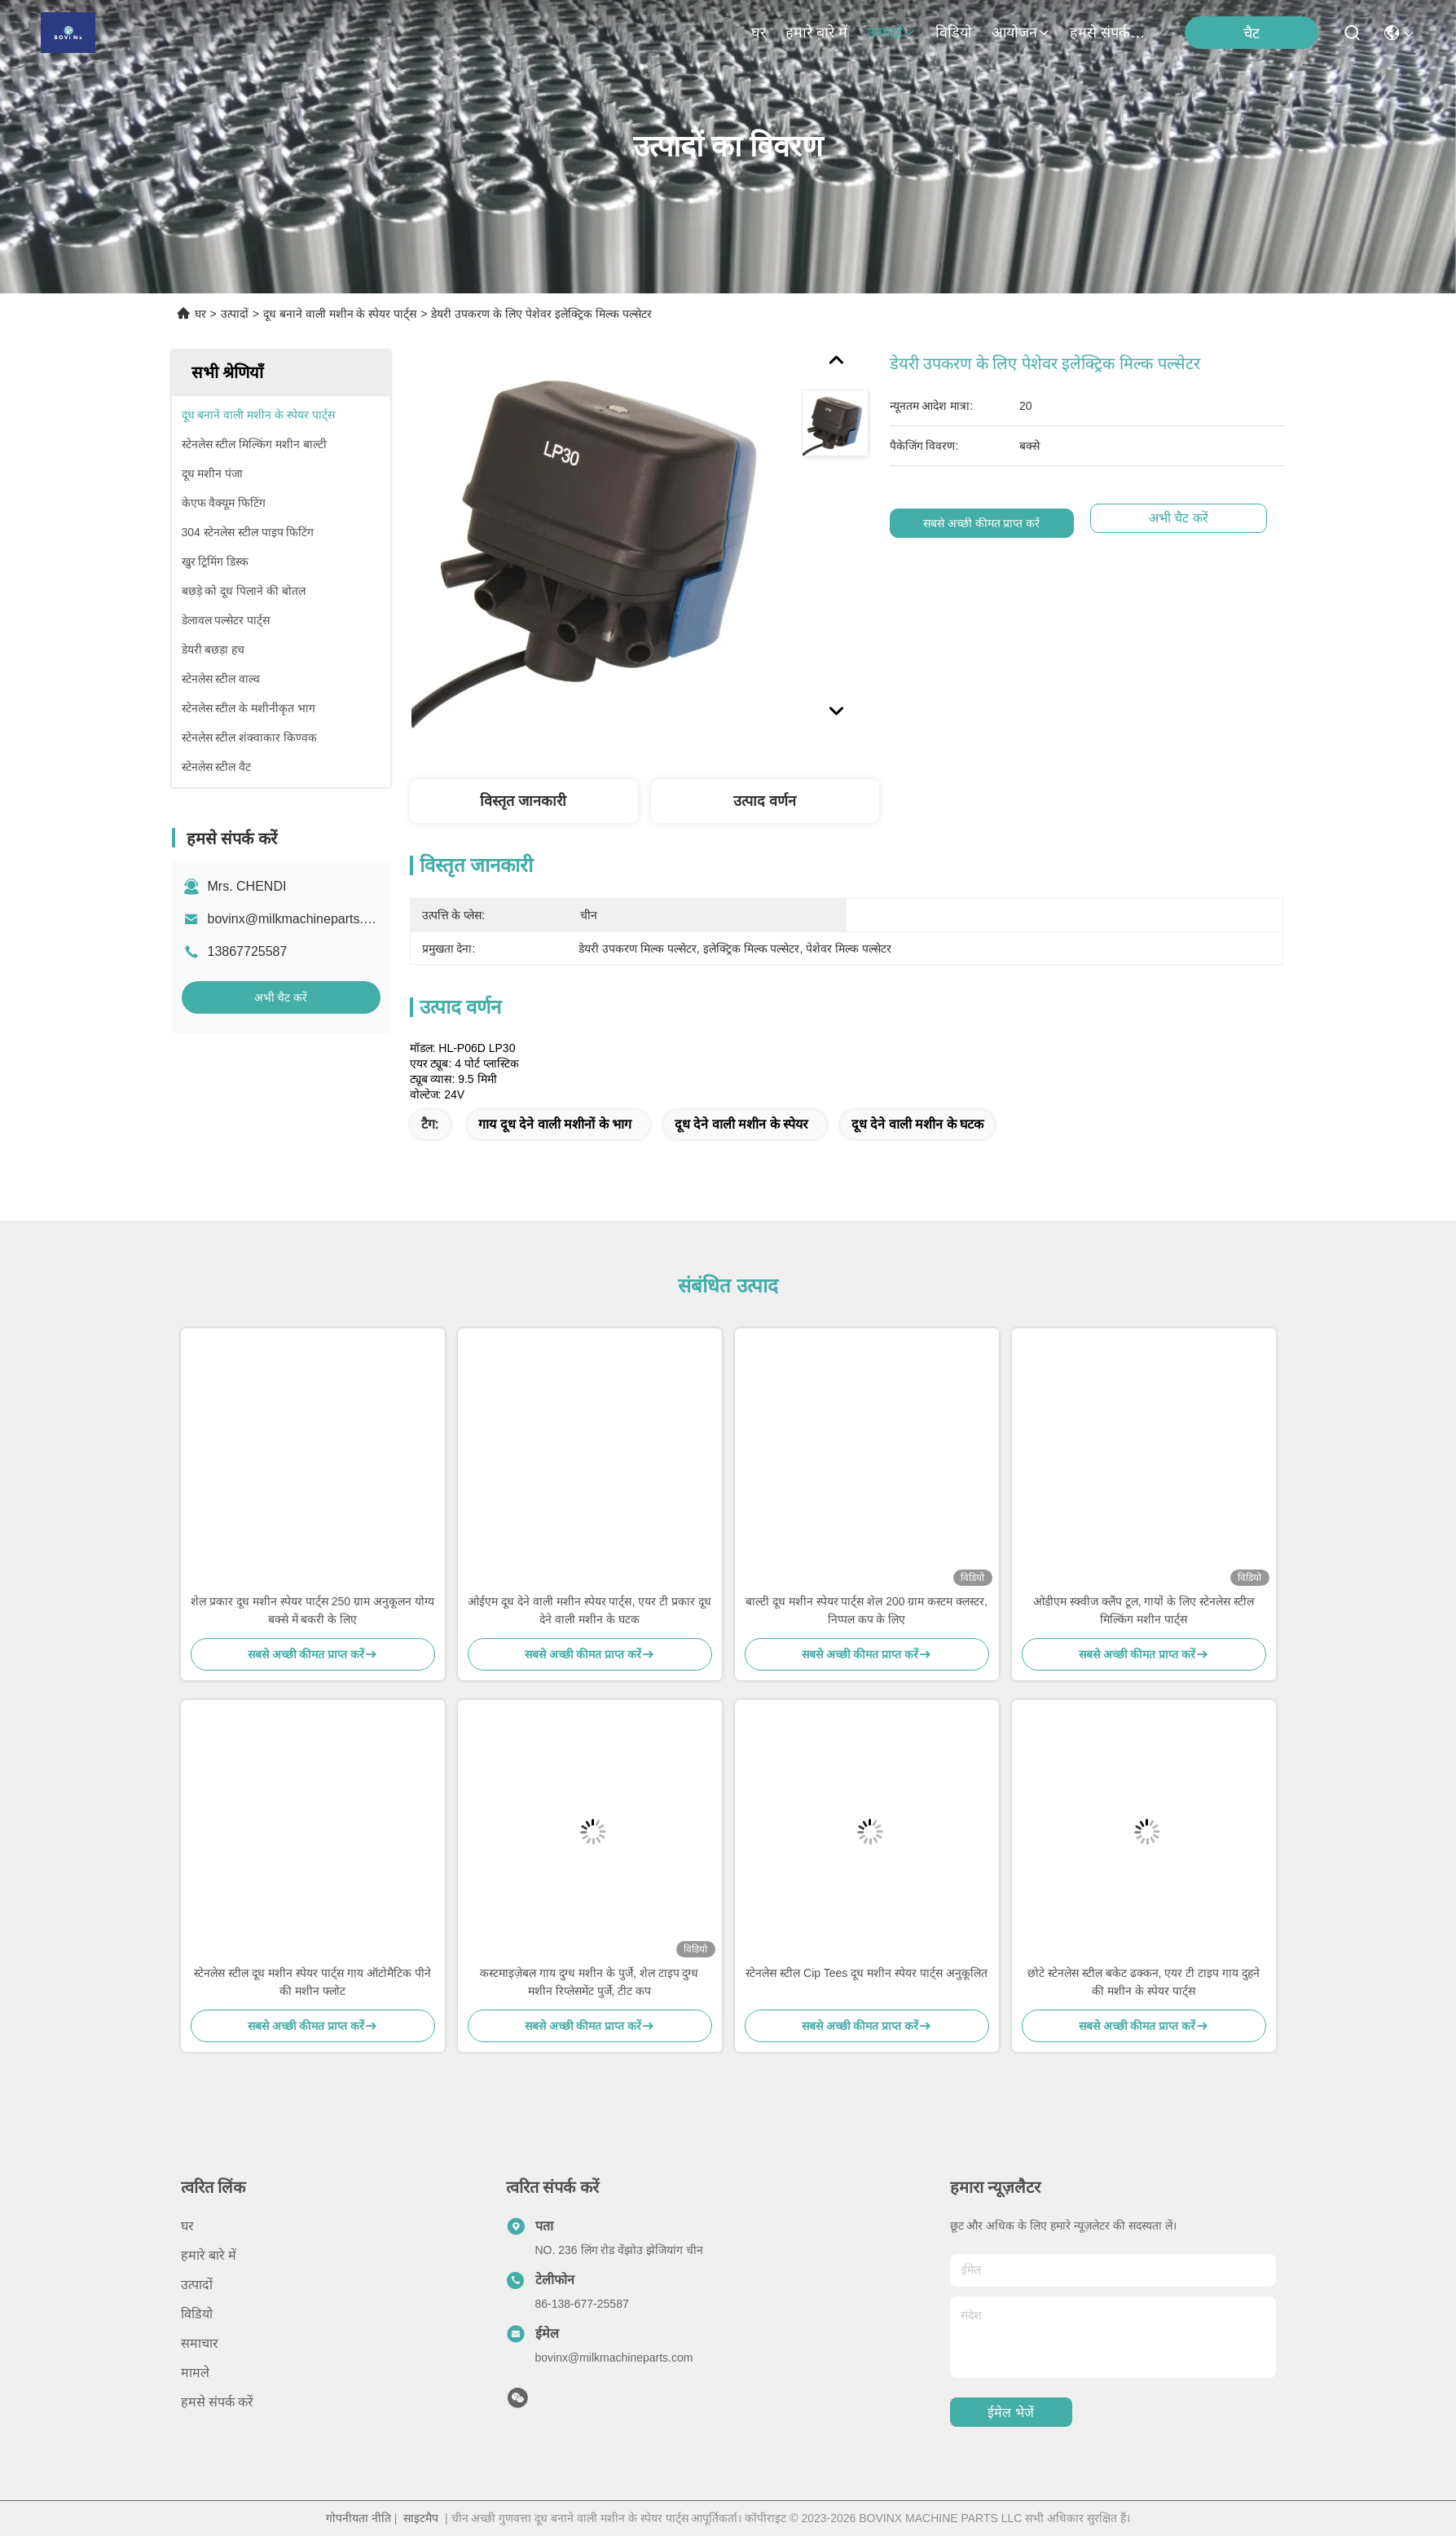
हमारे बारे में (816, 32)
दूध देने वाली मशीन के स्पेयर (741, 1124)
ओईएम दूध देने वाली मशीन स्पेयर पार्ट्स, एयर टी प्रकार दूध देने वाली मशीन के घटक (589, 1610)
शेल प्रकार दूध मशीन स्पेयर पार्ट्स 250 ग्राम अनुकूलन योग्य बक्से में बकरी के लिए (312, 1610)
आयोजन (1021, 32)
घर (758, 32)
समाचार (199, 2343)
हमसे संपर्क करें (1109, 32)
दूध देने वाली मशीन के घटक (917, 1124)
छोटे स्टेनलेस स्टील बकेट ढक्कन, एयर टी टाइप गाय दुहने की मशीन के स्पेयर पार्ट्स (1143, 1981)
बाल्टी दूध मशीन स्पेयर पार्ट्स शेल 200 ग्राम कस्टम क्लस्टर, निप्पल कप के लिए (867, 1610)
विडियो (953, 32)
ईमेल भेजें (1010, 2412)
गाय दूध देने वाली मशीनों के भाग (554, 1124)
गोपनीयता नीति (358, 2518)
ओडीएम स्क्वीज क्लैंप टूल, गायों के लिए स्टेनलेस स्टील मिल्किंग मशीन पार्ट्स (1143, 1610)
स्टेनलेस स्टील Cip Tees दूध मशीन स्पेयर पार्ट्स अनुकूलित (866, 1972)
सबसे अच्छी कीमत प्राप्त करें (981, 523)
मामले (195, 2373)
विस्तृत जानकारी (523, 801)
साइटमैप (420, 2518)
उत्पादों (891, 32)
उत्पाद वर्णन (764, 801)
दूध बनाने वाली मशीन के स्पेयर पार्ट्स (339, 313)
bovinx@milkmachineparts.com (298, 919)
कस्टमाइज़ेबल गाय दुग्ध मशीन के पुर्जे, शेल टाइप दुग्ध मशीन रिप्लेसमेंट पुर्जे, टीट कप (589, 1981)
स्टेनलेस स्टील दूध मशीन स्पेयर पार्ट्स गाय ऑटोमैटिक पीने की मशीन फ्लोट (312, 1981)
